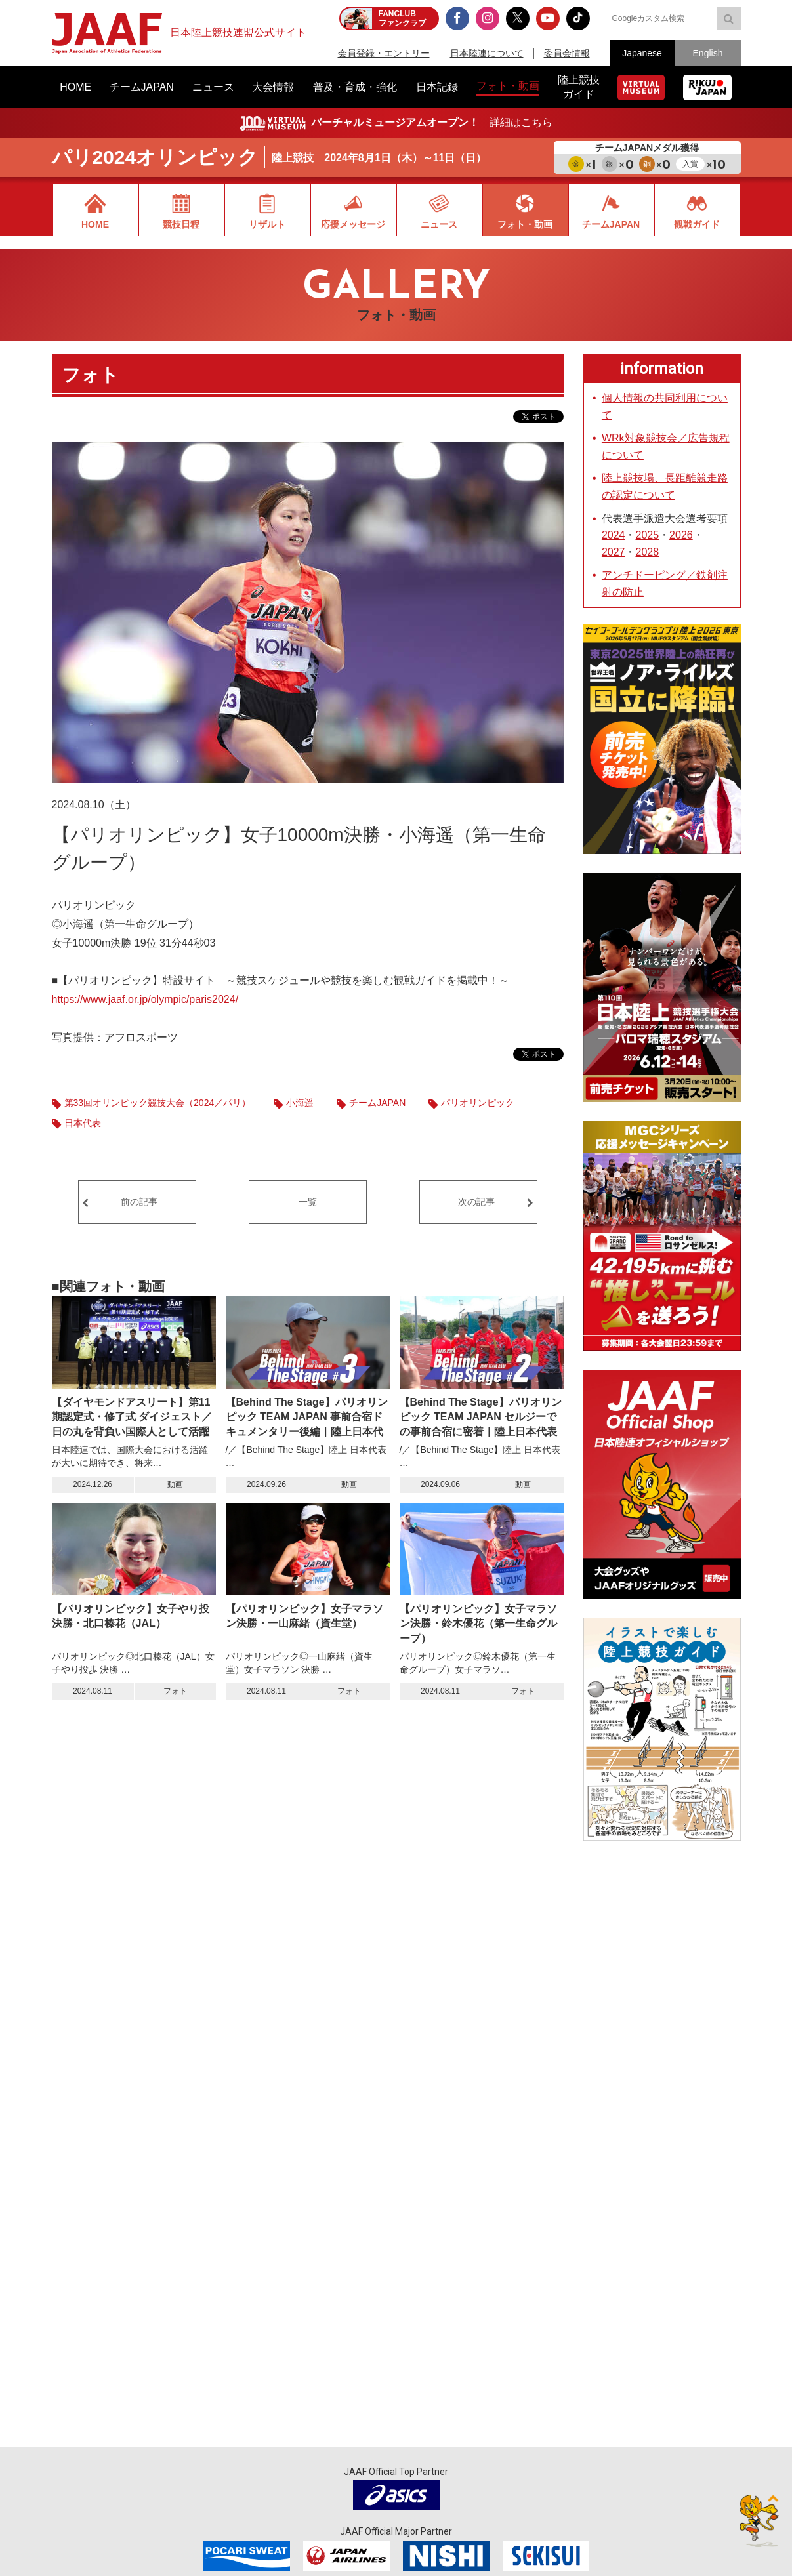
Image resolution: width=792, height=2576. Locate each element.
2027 (613, 552)
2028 (647, 552)
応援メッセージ (353, 224)
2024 (613, 535)
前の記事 (139, 1201)
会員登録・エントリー (384, 53)
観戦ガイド (697, 224)
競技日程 (181, 224)
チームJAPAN (611, 224)
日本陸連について (487, 53)
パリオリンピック (477, 1102)
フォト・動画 (524, 224)
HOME (95, 224)
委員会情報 (567, 53)
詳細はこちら (521, 122)
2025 (647, 535)
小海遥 (300, 1102)
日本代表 (82, 1123)
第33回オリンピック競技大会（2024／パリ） (157, 1102)
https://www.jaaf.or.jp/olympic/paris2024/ (145, 999)
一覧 (308, 1201)
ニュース (439, 224)
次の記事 (476, 1201)
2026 (681, 535)
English (708, 53)
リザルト (267, 224)
